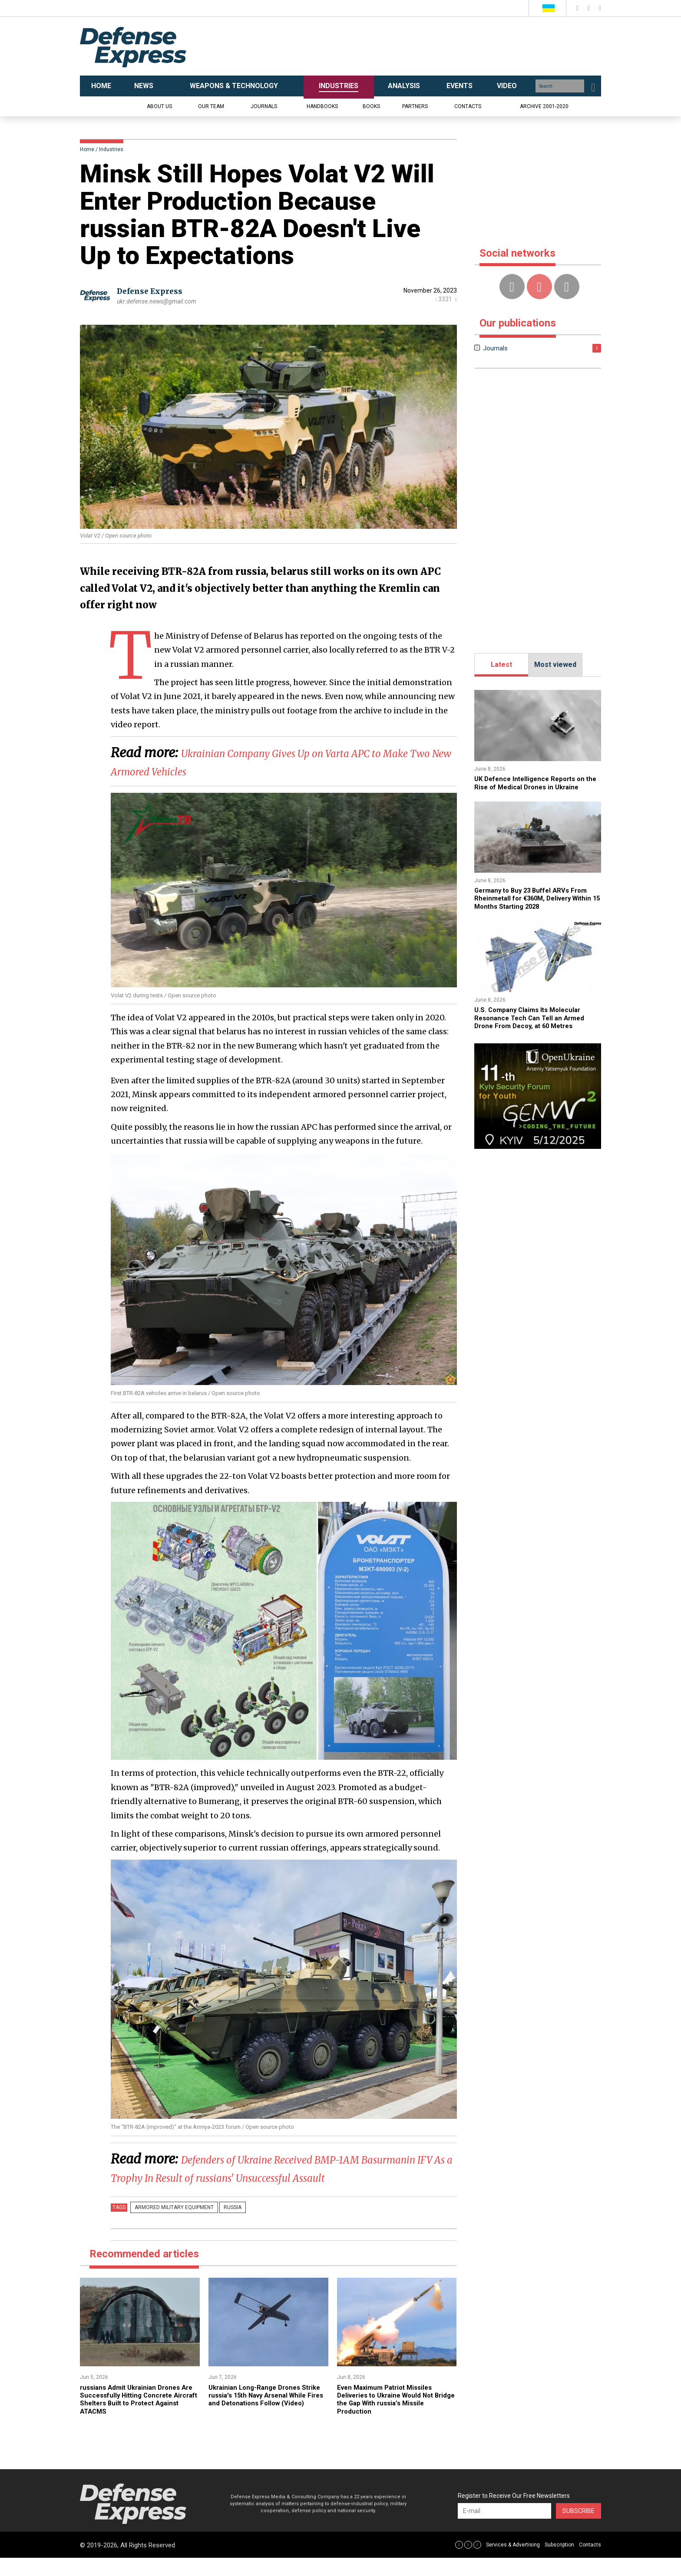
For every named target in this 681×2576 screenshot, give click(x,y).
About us (159, 106)
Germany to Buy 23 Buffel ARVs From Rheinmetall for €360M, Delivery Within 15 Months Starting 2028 (537, 898)
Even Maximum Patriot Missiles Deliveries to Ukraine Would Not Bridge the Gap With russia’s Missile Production (395, 2417)
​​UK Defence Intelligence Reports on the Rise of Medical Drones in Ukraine (536, 783)
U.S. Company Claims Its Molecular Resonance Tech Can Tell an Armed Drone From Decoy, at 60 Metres (532, 1018)
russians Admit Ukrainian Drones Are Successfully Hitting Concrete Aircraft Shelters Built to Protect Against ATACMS (136, 2417)
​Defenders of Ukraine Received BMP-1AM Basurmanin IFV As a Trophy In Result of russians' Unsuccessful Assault (267, 2177)
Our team (211, 106)
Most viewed (555, 664)
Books (371, 106)
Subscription (559, 2563)
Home (87, 149)
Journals (264, 106)
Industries (111, 149)
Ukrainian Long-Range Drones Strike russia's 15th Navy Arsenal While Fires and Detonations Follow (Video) (266, 2417)
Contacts (467, 106)
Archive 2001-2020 (544, 106)
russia (225, 2226)
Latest (501, 664)
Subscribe (578, 2529)
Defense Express (151, 291)
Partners (415, 106)
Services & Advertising (513, 2563)
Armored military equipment (171, 2226)
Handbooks (322, 106)
